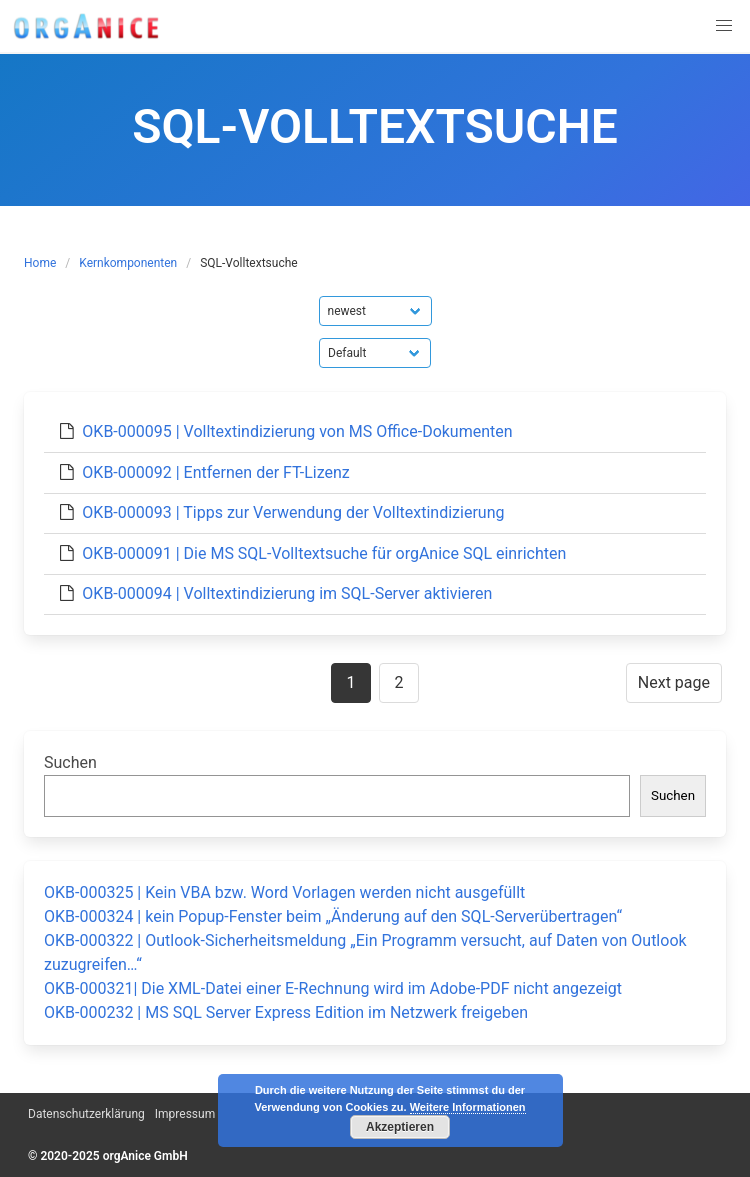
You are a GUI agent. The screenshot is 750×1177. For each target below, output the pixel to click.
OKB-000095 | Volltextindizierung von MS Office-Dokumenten (297, 431)
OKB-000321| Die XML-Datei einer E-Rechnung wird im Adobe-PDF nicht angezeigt (333, 988)
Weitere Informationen (468, 1107)
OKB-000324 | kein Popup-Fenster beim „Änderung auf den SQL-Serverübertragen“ (333, 916)
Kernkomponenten (128, 263)
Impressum (185, 1114)
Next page (674, 682)
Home (40, 263)
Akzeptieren (400, 1127)
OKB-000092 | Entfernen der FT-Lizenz (215, 472)
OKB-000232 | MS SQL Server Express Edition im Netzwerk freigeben (286, 1012)
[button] (724, 26)
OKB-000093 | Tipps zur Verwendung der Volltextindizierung (293, 512)
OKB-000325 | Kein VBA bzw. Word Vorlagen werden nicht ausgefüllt (284, 892)
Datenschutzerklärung (86, 1114)
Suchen (70, 762)
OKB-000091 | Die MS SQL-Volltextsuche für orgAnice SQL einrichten (324, 553)
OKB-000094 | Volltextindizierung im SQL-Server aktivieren (287, 593)
